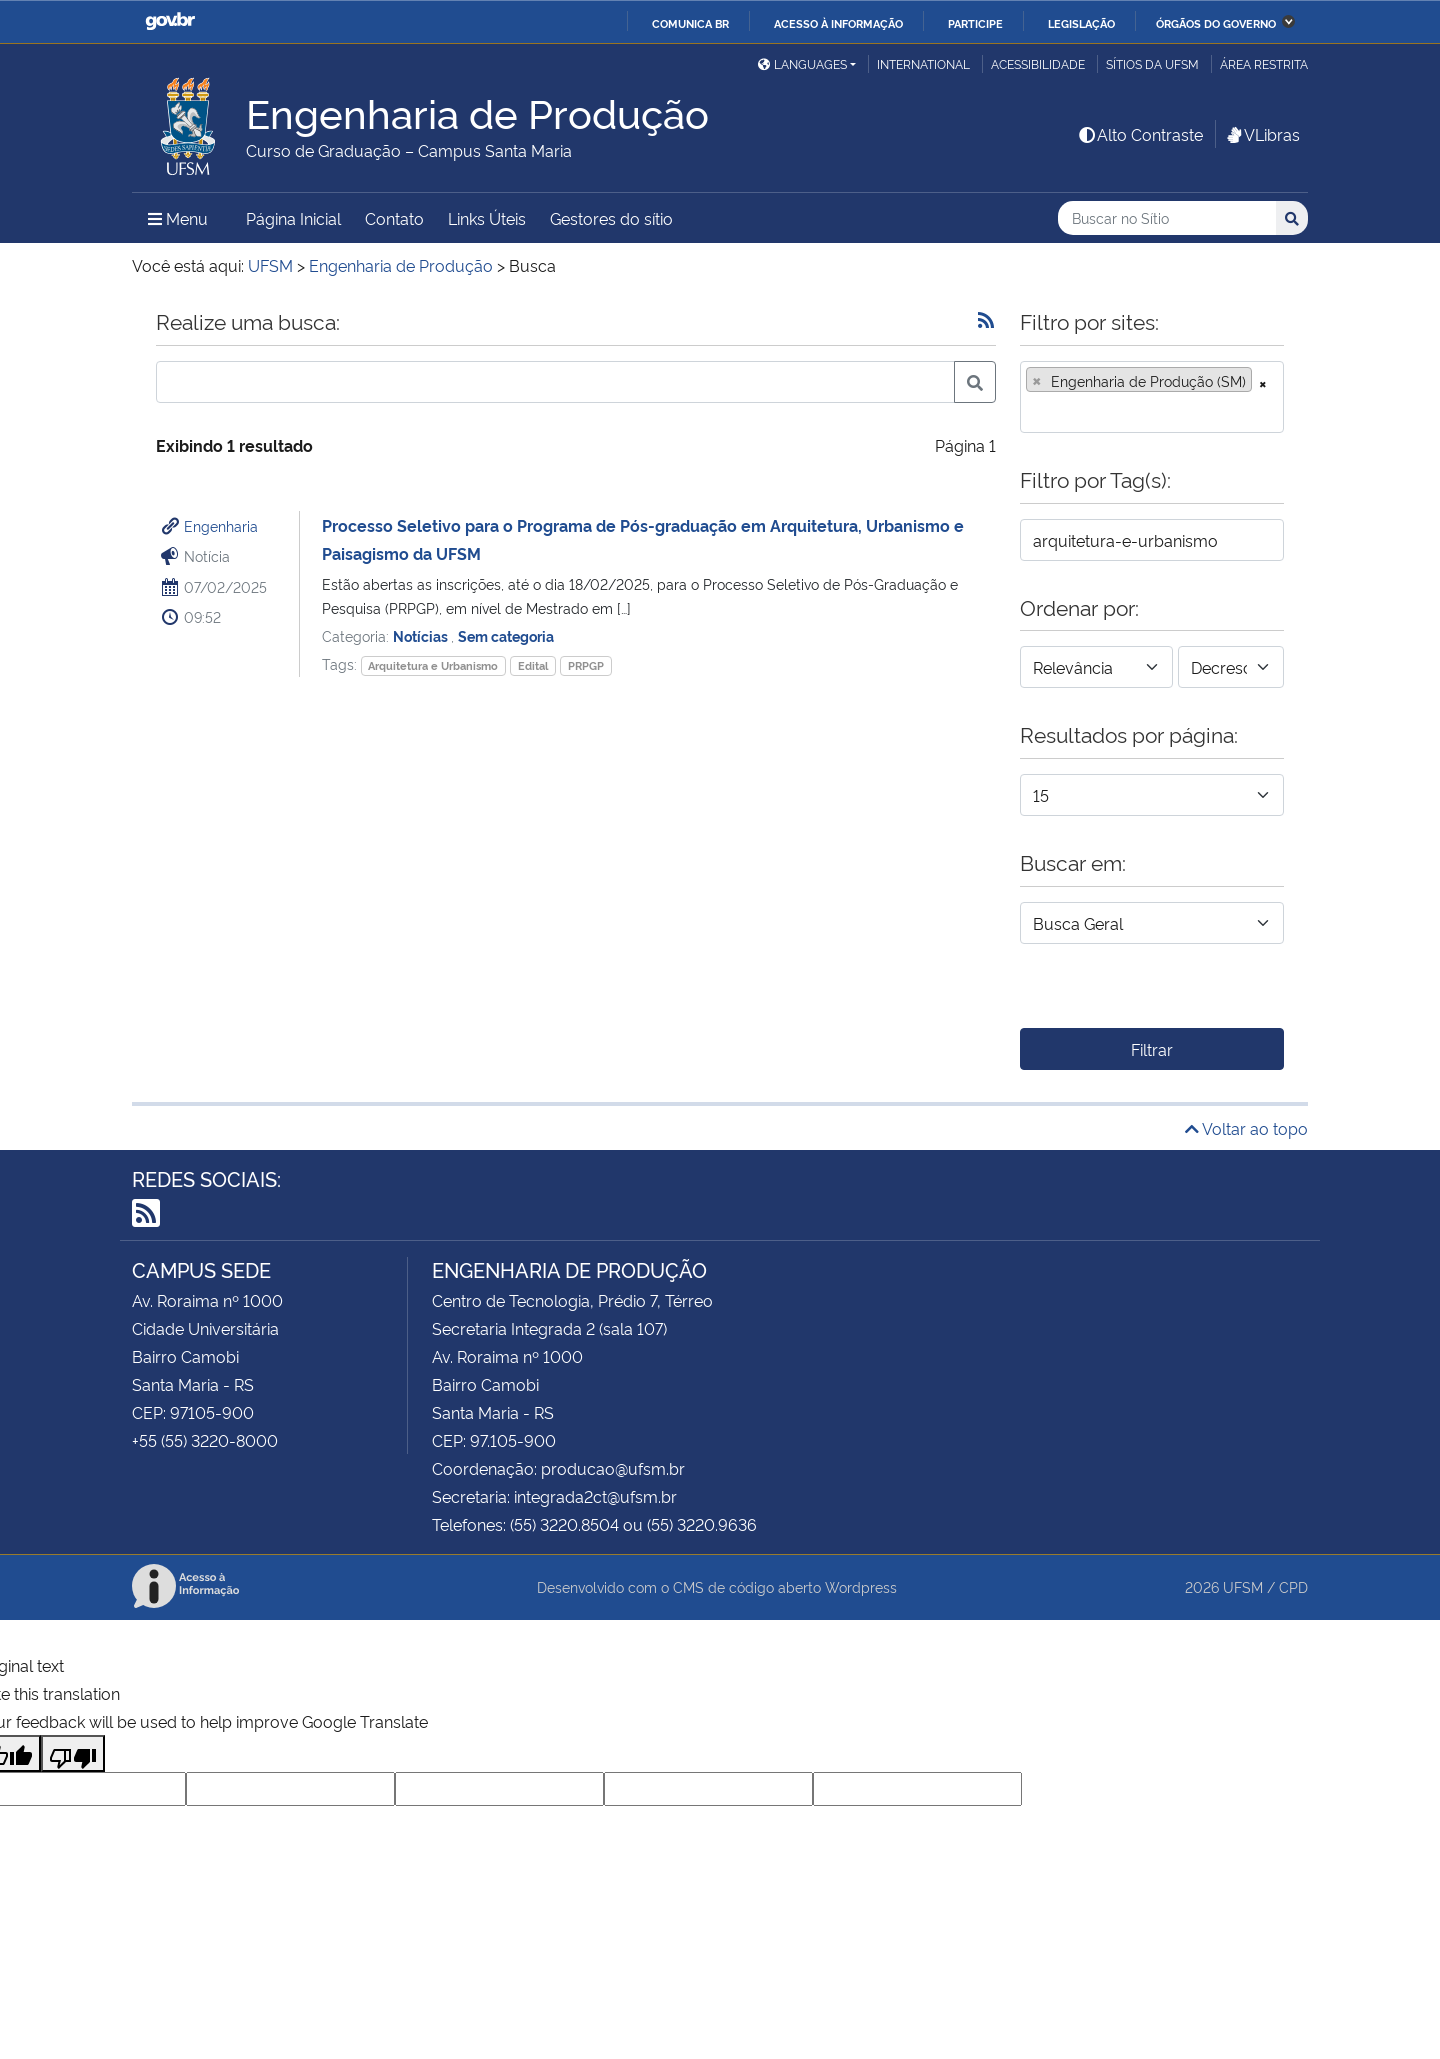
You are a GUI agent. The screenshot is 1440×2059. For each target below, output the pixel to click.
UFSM (1243, 1586)
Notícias (422, 635)
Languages (802, 63)
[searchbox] (1032, 411)
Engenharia (221, 525)
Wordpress (861, 1586)
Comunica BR (690, 23)
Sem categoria (506, 635)
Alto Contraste (1140, 134)
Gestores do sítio (611, 218)
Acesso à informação (838, 23)
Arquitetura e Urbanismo (433, 665)
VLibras (1262, 134)
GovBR (170, 21)
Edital (533, 665)
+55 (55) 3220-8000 (205, 1440)
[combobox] (1152, 397)
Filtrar (1152, 1049)
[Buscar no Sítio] (1167, 218)
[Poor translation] (73, 1753)
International (923, 63)
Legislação (1081, 23)
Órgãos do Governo (1216, 23)
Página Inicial (293, 218)
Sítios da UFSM (1152, 63)
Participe (975, 23)
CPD (1293, 1586)
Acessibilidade (1038, 63)
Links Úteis (487, 218)
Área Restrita (1264, 63)
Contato (394, 218)
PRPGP (586, 665)
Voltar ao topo (1246, 1128)
